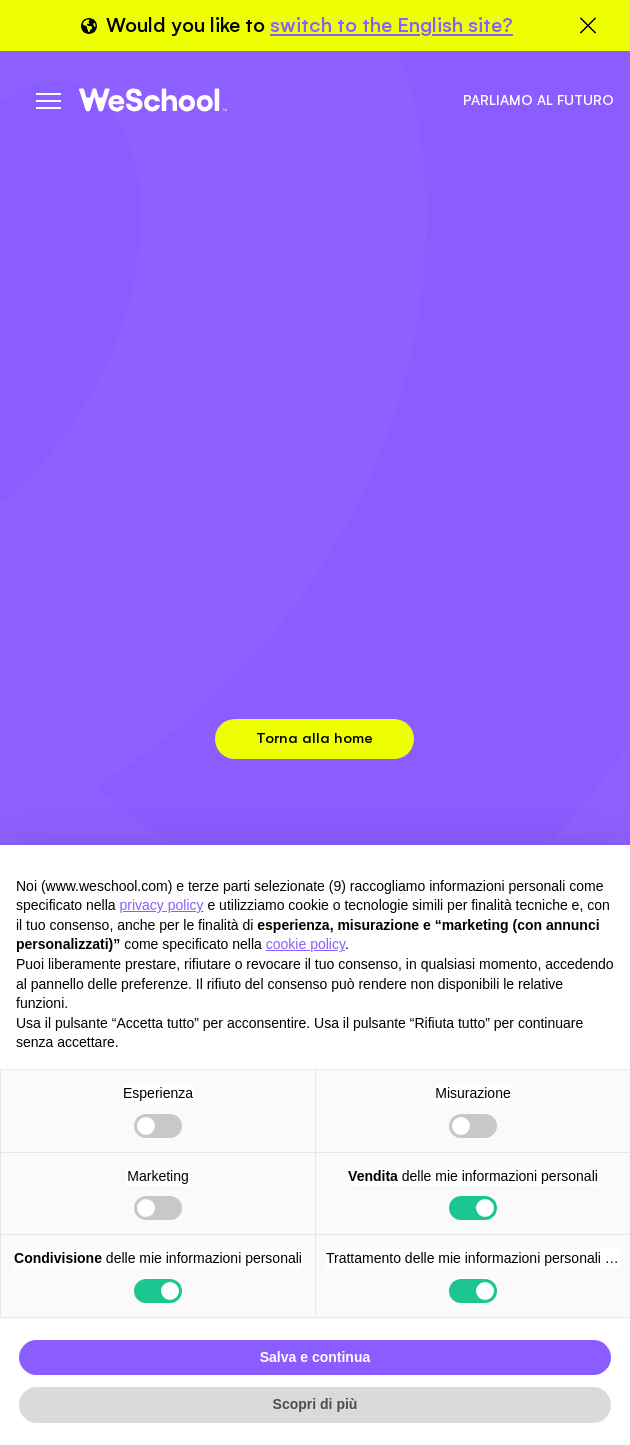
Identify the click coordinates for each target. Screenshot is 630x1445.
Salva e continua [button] (315, 1357)
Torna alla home (314, 737)
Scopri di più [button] (315, 1404)
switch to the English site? (391, 25)
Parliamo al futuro (538, 100)
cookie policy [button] (305, 944)
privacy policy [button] (162, 905)
